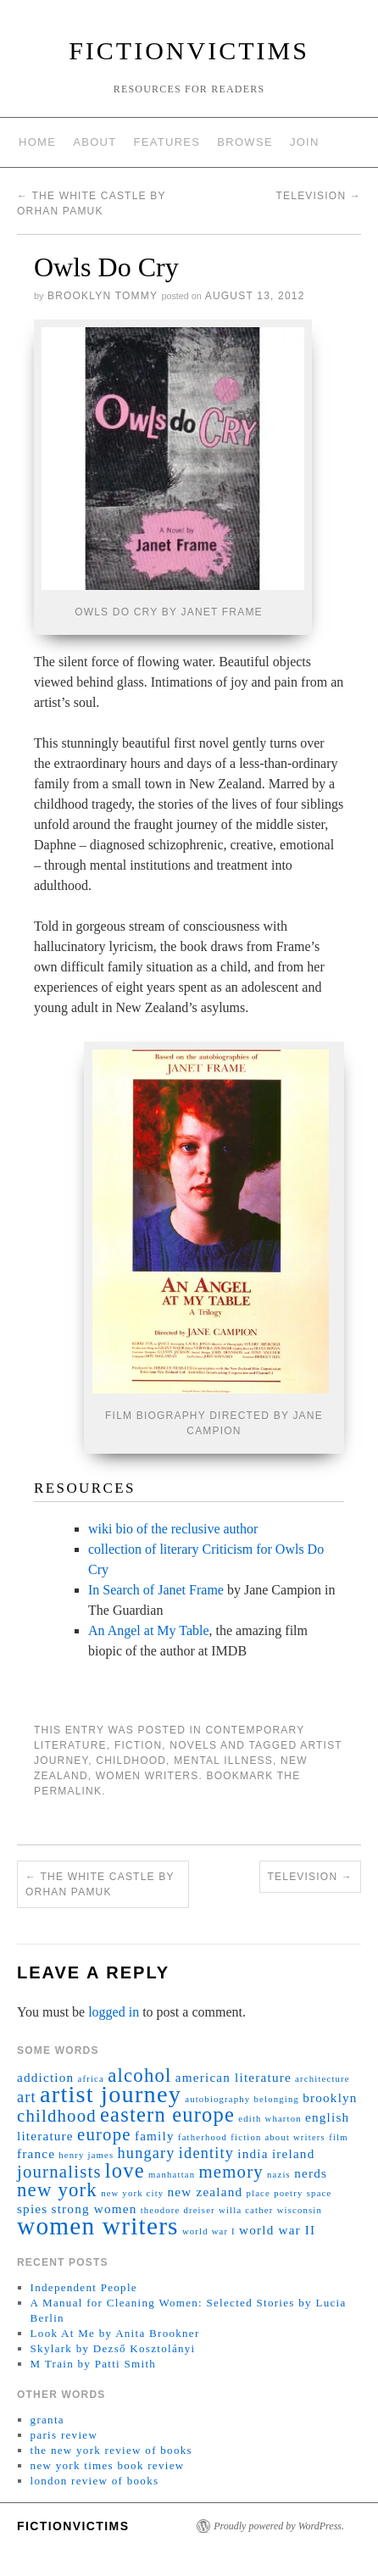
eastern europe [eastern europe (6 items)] (167, 2114)
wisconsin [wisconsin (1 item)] (299, 2210)
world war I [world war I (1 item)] (209, 2231)
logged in (113, 2012)
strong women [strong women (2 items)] (94, 2208)
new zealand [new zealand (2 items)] (205, 2191)
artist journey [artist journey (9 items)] (110, 2094)
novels (193, 1745)
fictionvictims (189, 50)
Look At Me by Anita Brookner (115, 2333)
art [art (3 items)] (26, 2097)
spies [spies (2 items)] (32, 2208)
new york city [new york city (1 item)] (132, 2193)
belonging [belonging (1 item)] (276, 2099)
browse (245, 142)
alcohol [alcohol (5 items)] (139, 2075)
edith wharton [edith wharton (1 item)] (270, 2118)
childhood (131, 1760)
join (305, 142)
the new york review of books (111, 2450)
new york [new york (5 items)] (57, 2189)
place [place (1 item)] (258, 2193)
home (37, 142)
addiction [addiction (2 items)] (45, 2077)
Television (318, 196)
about (94, 142)
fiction (138, 1745)
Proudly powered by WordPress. (279, 2526)
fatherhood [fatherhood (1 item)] (202, 2137)
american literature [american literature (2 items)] (233, 2077)
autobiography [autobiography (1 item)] (217, 2099)
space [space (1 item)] (319, 2193)
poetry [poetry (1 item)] (288, 2193)
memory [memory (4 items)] (231, 2171)
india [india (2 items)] (252, 2153)
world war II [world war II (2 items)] (277, 2230)
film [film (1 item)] (338, 2137)
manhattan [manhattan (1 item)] (171, 2174)
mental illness (223, 1760)
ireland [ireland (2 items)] (293, 2153)
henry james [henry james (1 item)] (86, 2155)
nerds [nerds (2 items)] (310, 2173)
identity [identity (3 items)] (206, 2153)
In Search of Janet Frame (156, 1590)
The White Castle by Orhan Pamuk (100, 1884)
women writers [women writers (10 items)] (98, 2225)
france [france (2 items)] (36, 2153)
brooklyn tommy (102, 296)
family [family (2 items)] (155, 2135)
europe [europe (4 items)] (104, 2134)
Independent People (84, 2287)
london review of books (95, 2480)
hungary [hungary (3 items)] (146, 2153)
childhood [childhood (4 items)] (57, 2115)
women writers (147, 1776)
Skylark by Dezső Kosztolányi (113, 2348)
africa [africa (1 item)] (91, 2079)
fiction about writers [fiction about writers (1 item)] (278, 2137)
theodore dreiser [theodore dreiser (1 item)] (178, 2210)
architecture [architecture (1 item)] (322, 2079)
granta (47, 2419)
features (167, 142)
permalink (68, 1791)
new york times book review (108, 2465)
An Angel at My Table (148, 1630)
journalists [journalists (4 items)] (59, 2171)
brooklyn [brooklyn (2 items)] (330, 2097)
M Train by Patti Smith (94, 2363)
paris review (64, 2435)
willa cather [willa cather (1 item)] (246, 2210)
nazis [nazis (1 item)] (279, 2174)
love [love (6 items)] (125, 2170)
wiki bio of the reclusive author (173, 1529)
